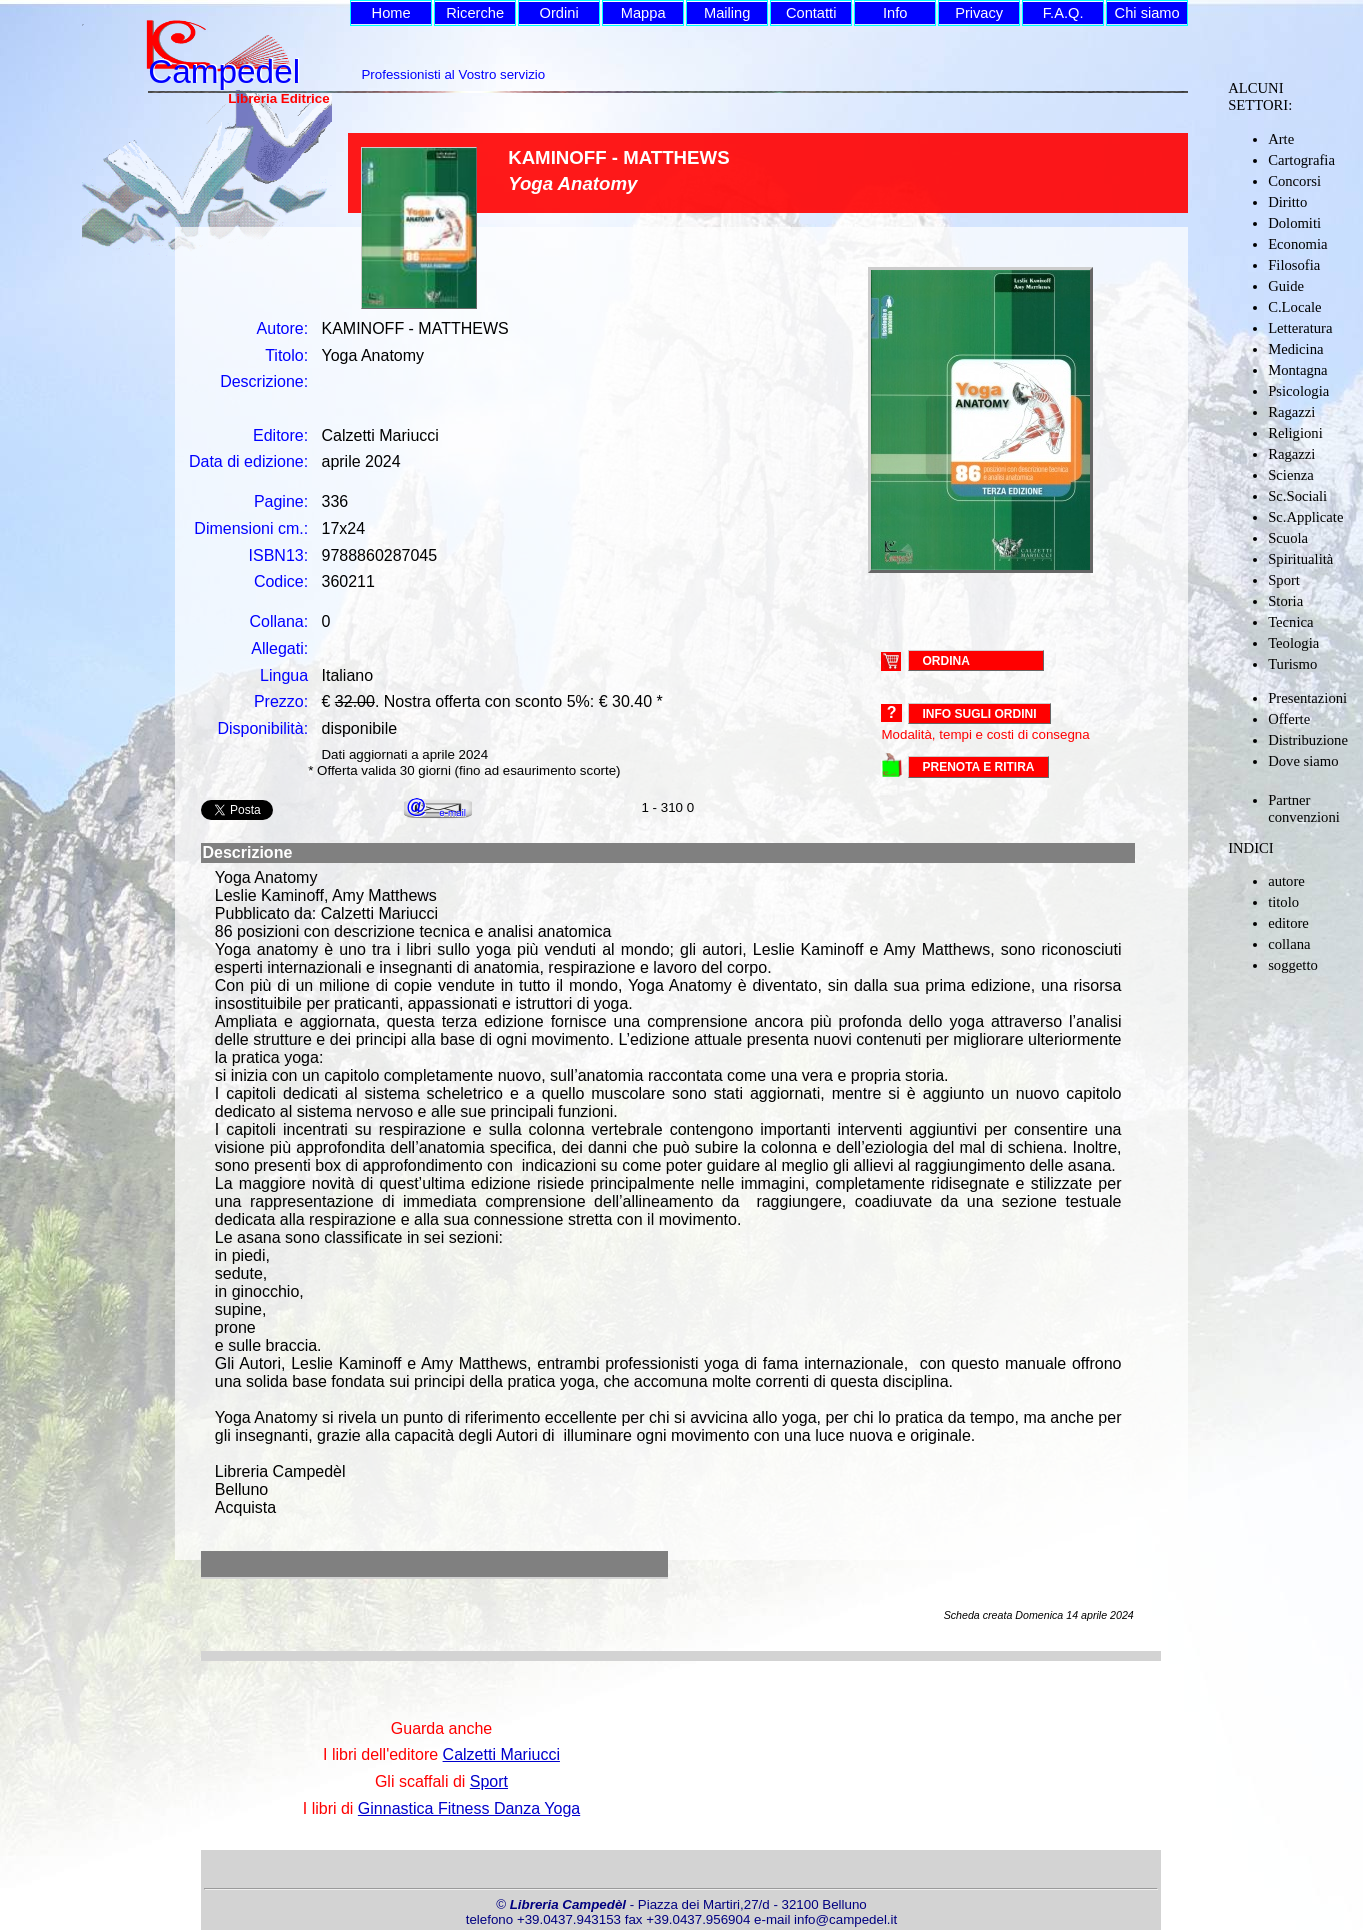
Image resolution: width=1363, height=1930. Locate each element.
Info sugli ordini (979, 714)
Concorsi (1294, 181)
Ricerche (475, 13)
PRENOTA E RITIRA (978, 767)
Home (391, 13)
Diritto (1287, 202)
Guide (1286, 286)
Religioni (1295, 433)
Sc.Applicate (1305, 517)
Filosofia (1294, 265)
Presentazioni (1307, 698)
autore (1286, 881)
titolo (1283, 902)
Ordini (559, 13)
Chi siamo (1147, 13)
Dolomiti (1294, 223)
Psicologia (1298, 391)
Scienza (1291, 475)
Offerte (1289, 719)
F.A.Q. (1063, 13)
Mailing (727, 13)
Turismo (1292, 664)
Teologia (1293, 643)
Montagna (1297, 370)
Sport (1284, 580)
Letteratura (1300, 328)
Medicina (1295, 349)
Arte (1281, 139)
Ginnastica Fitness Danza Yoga (469, 1808)
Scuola (1288, 538)
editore (1288, 923)
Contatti (811, 13)
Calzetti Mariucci (501, 1754)
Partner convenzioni (1304, 808)
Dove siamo (1303, 761)
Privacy (979, 13)
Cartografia (1301, 160)
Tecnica (1290, 622)
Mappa (643, 13)
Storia (1285, 601)
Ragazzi (1291, 412)
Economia (1297, 244)
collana (1289, 944)
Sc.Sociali (1297, 496)
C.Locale (1294, 307)
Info (895, 13)
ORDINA (945, 660)
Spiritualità (1300, 559)
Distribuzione (1308, 740)
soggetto (1293, 965)
